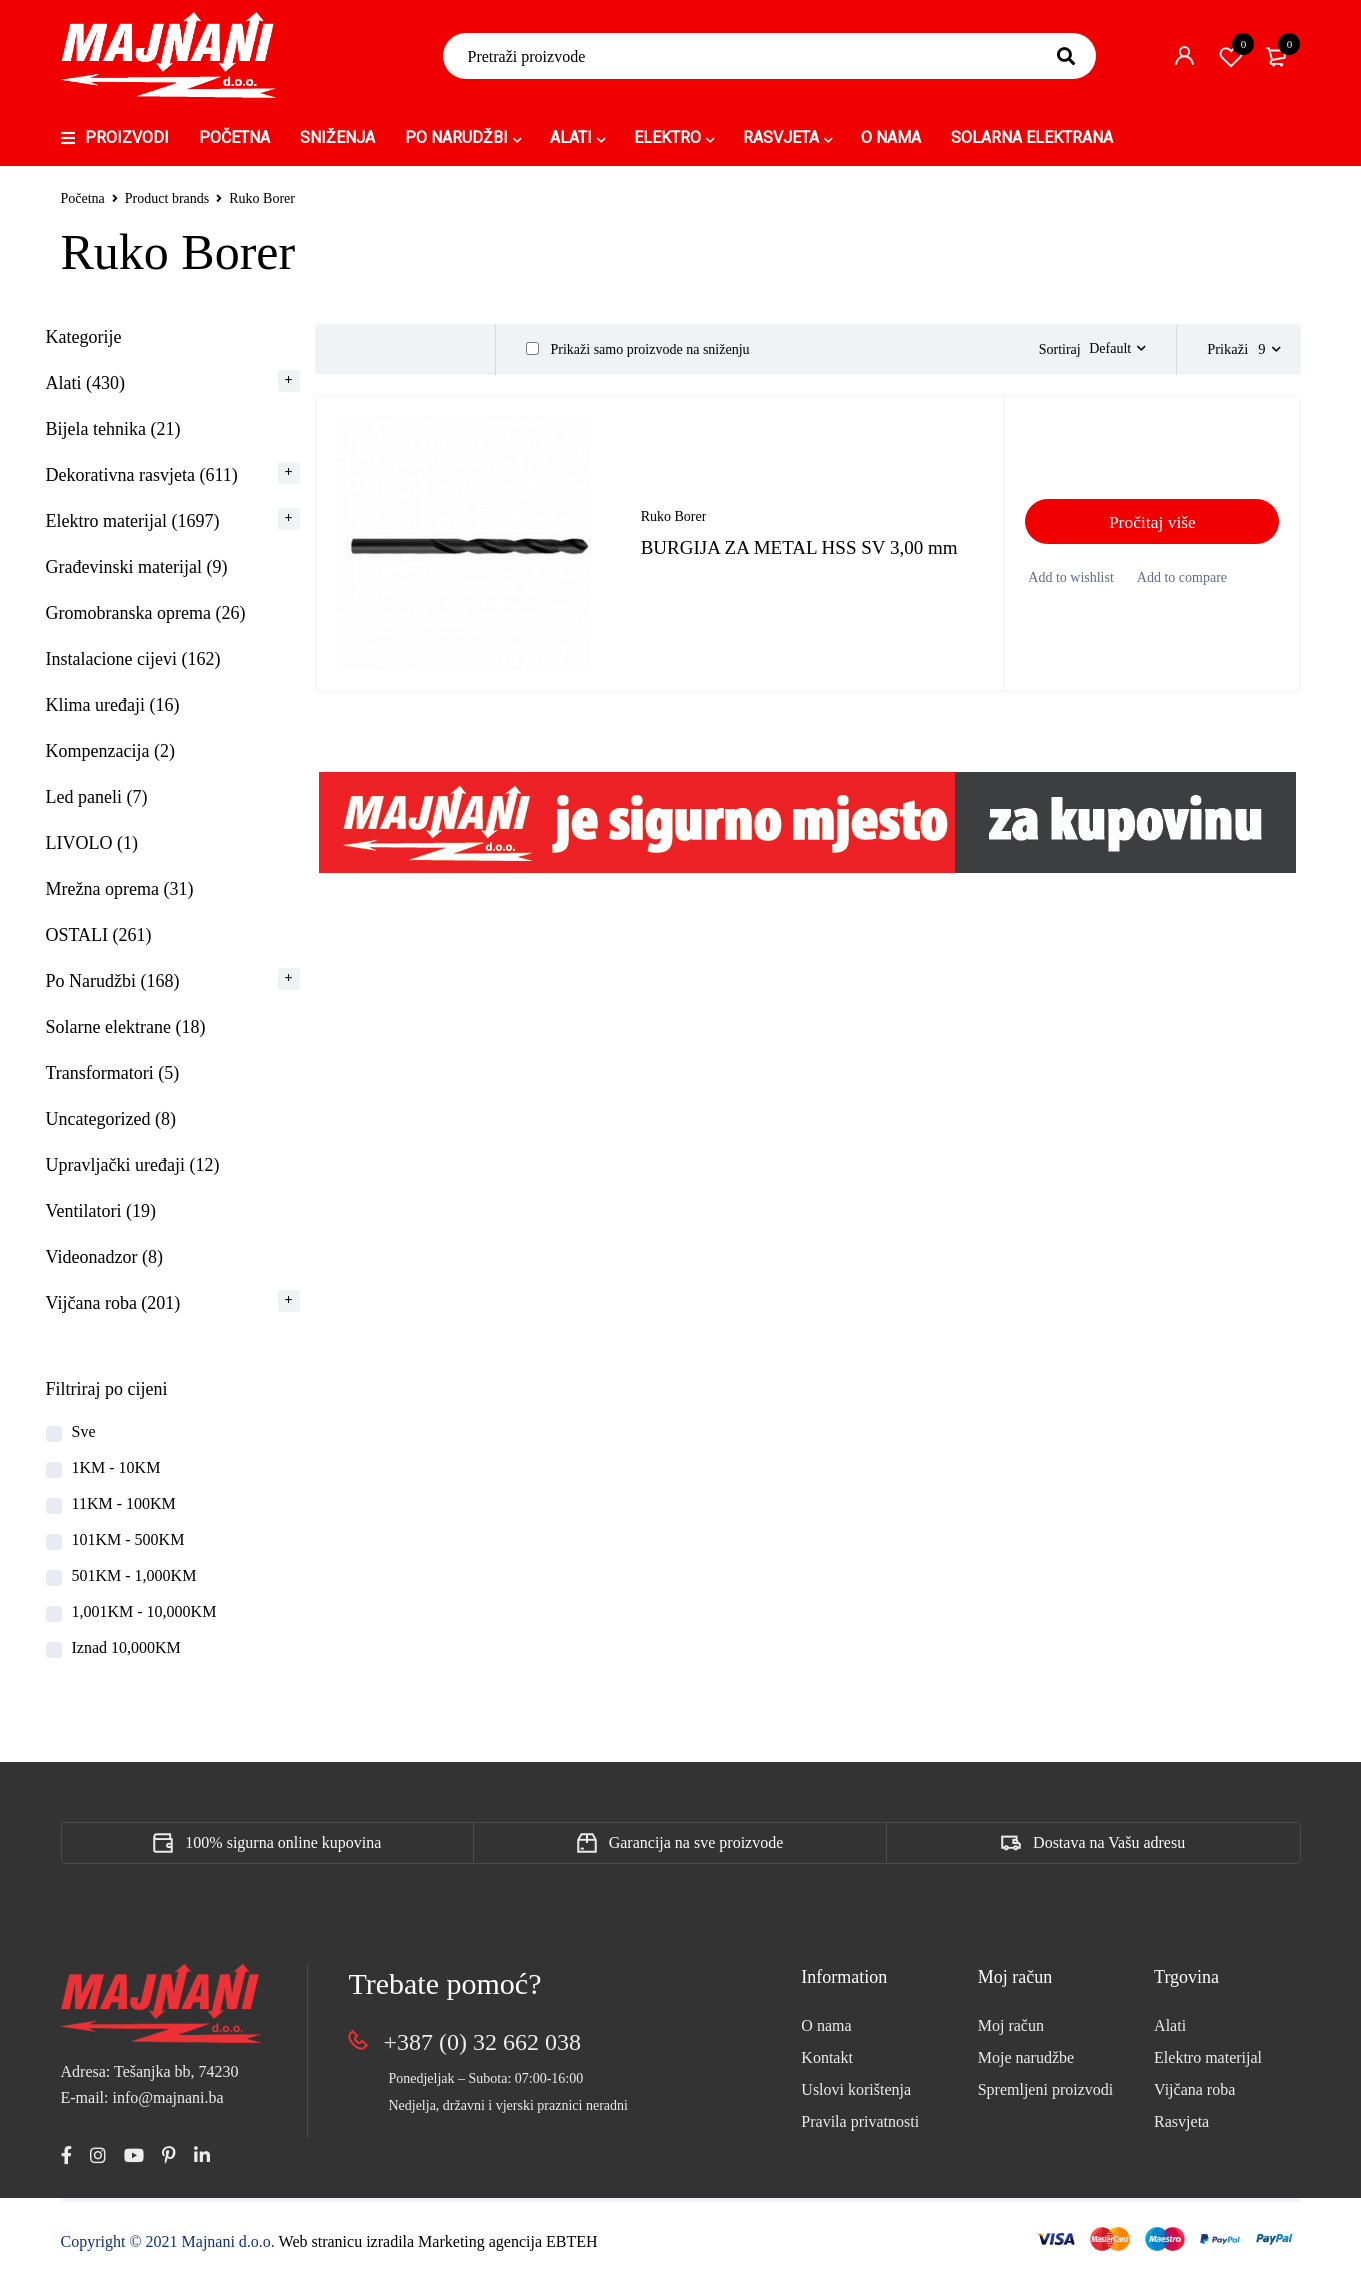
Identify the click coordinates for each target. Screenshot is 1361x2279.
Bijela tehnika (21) (113, 429)
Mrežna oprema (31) (120, 889)
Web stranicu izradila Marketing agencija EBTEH (438, 2241)
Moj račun (1011, 2025)
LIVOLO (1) (92, 843)
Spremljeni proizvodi (1046, 2089)
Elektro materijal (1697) (133, 521)
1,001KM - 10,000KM (144, 1611)
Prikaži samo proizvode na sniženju (638, 349)
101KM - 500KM (128, 1539)
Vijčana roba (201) (113, 1303)
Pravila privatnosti (860, 2121)
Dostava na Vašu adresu (1109, 1842)
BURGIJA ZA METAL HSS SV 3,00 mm (807, 557)
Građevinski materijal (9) (137, 567)
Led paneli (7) (97, 797)
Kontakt (827, 2057)
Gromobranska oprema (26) (146, 613)
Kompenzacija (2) (110, 751)
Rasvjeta (1181, 2121)
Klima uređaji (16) (113, 705)
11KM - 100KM (124, 1503)
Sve (84, 1431)
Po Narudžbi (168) (113, 981)
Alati (1170, 2025)
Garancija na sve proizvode (696, 1842)
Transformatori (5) (113, 1073)
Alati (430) (85, 383)
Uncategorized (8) (111, 1119)
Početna (83, 198)
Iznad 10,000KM (126, 1647)
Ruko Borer (674, 526)
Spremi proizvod (1231, 56)
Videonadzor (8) (104, 1257)
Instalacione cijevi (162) (133, 659)
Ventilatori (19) (101, 1211)
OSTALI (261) (99, 935)
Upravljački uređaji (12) (133, 1165)
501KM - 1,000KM (134, 1575)
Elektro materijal (1208, 2057)
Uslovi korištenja (856, 2089)
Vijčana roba (1194, 2089)
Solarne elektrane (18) (126, 1027)
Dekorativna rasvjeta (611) (142, 475)
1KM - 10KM (116, 1467)
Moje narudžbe (1026, 2057)
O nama (826, 2025)
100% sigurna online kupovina (283, 1842)
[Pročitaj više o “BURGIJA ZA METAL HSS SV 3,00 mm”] (1152, 532)
